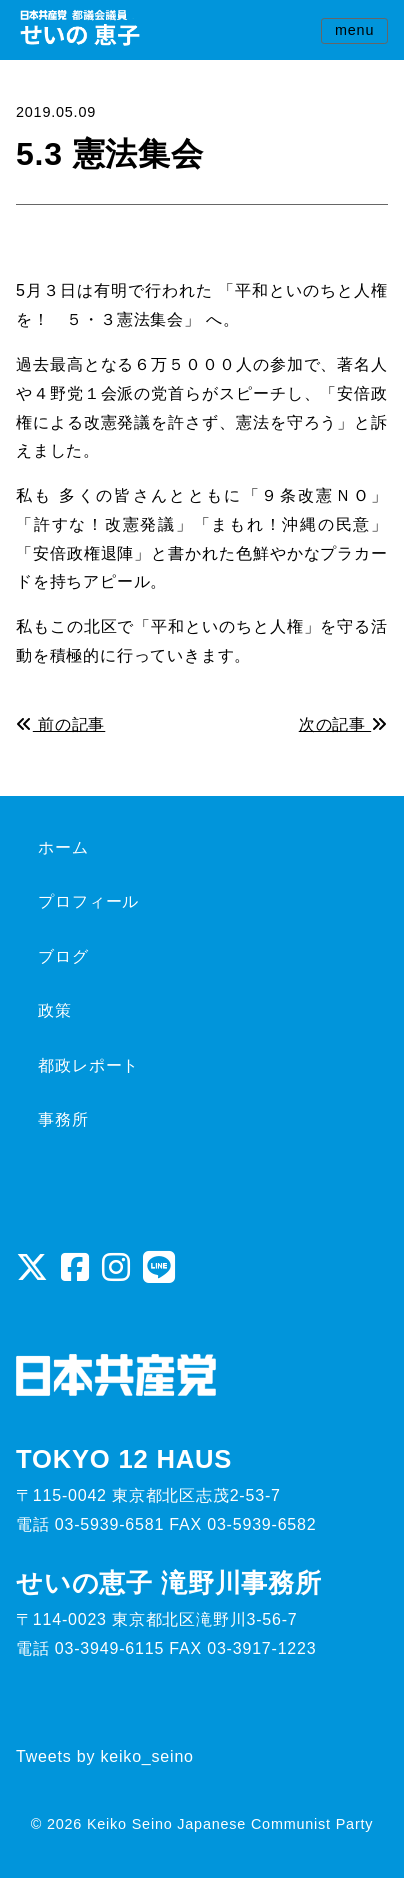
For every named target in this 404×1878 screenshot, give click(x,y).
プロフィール (88, 901)
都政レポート (88, 1065)
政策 (55, 1010)
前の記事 (60, 724)
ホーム (63, 847)
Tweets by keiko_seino (105, 1756)
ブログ (63, 956)
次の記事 (343, 724)
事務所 (63, 1119)
